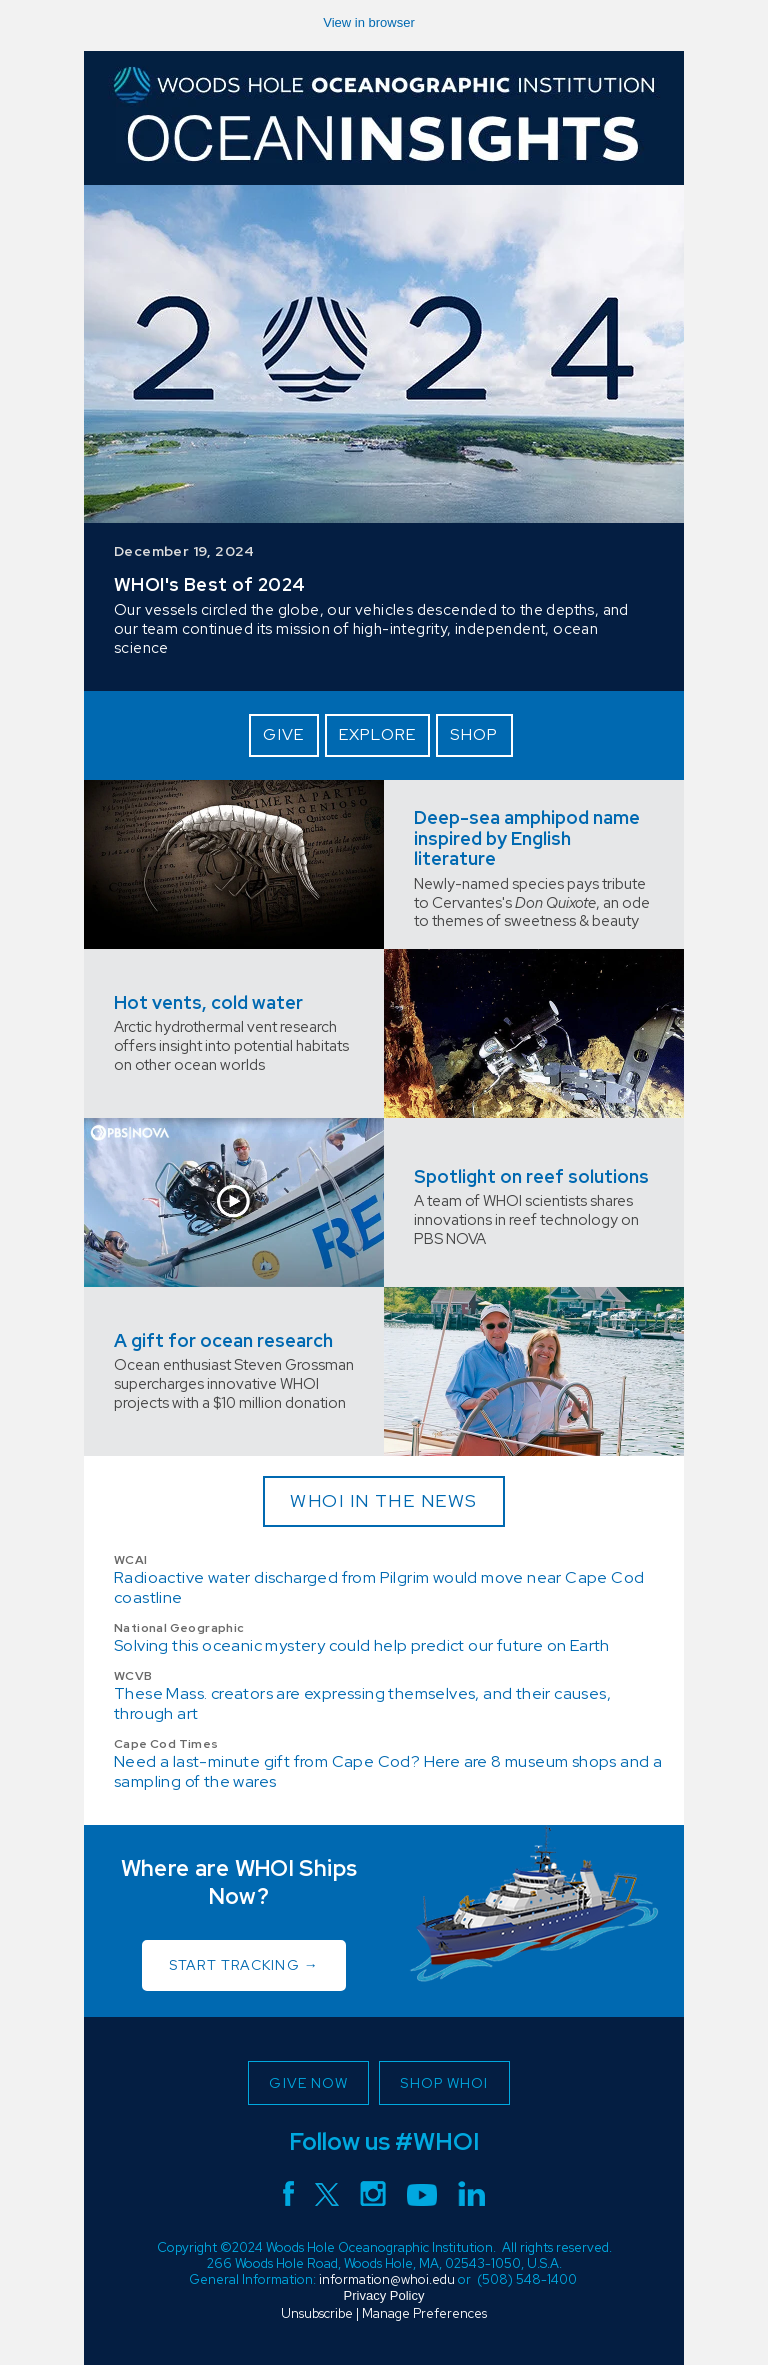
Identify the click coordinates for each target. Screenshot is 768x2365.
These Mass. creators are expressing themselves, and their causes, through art (362, 1703)
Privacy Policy (384, 2295)
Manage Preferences (424, 2313)
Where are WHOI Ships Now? (239, 1882)
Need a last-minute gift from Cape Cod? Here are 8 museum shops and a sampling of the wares (388, 1771)
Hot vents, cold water (208, 1002)
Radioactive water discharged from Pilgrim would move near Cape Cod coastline (379, 1587)
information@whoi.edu (387, 2279)
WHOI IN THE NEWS (383, 1500)
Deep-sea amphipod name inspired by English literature (527, 838)
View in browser (369, 22)
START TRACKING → (244, 1965)
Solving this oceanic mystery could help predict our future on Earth (362, 1645)
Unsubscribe (317, 2313)
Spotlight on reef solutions (531, 1176)
